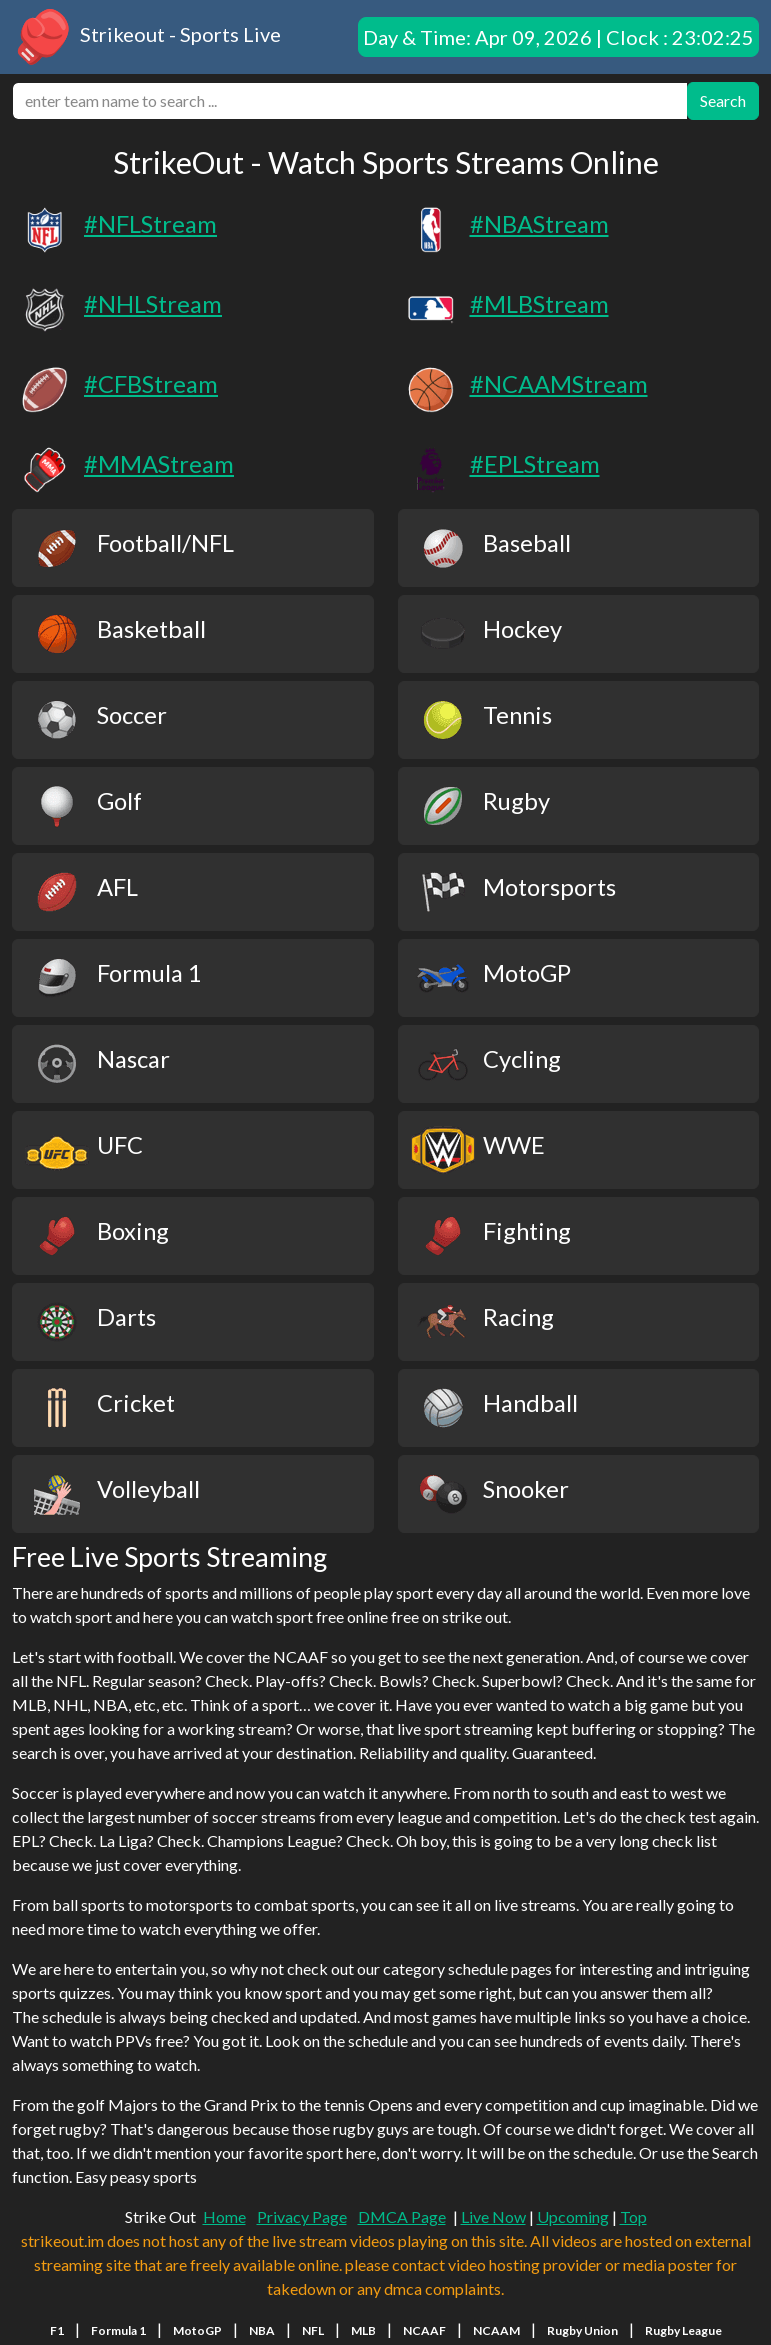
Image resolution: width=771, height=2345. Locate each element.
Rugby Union (582, 2330)
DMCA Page (402, 2216)
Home (224, 2216)
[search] (350, 101)
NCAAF (424, 2330)
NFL (313, 2330)
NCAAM (496, 2330)
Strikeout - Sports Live (146, 37)
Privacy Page (302, 2216)
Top (633, 2216)
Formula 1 (118, 2330)
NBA (262, 2330)
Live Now (493, 2216)
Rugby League (683, 2330)
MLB (363, 2330)
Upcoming (573, 2216)
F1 (57, 2330)
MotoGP (197, 2330)
